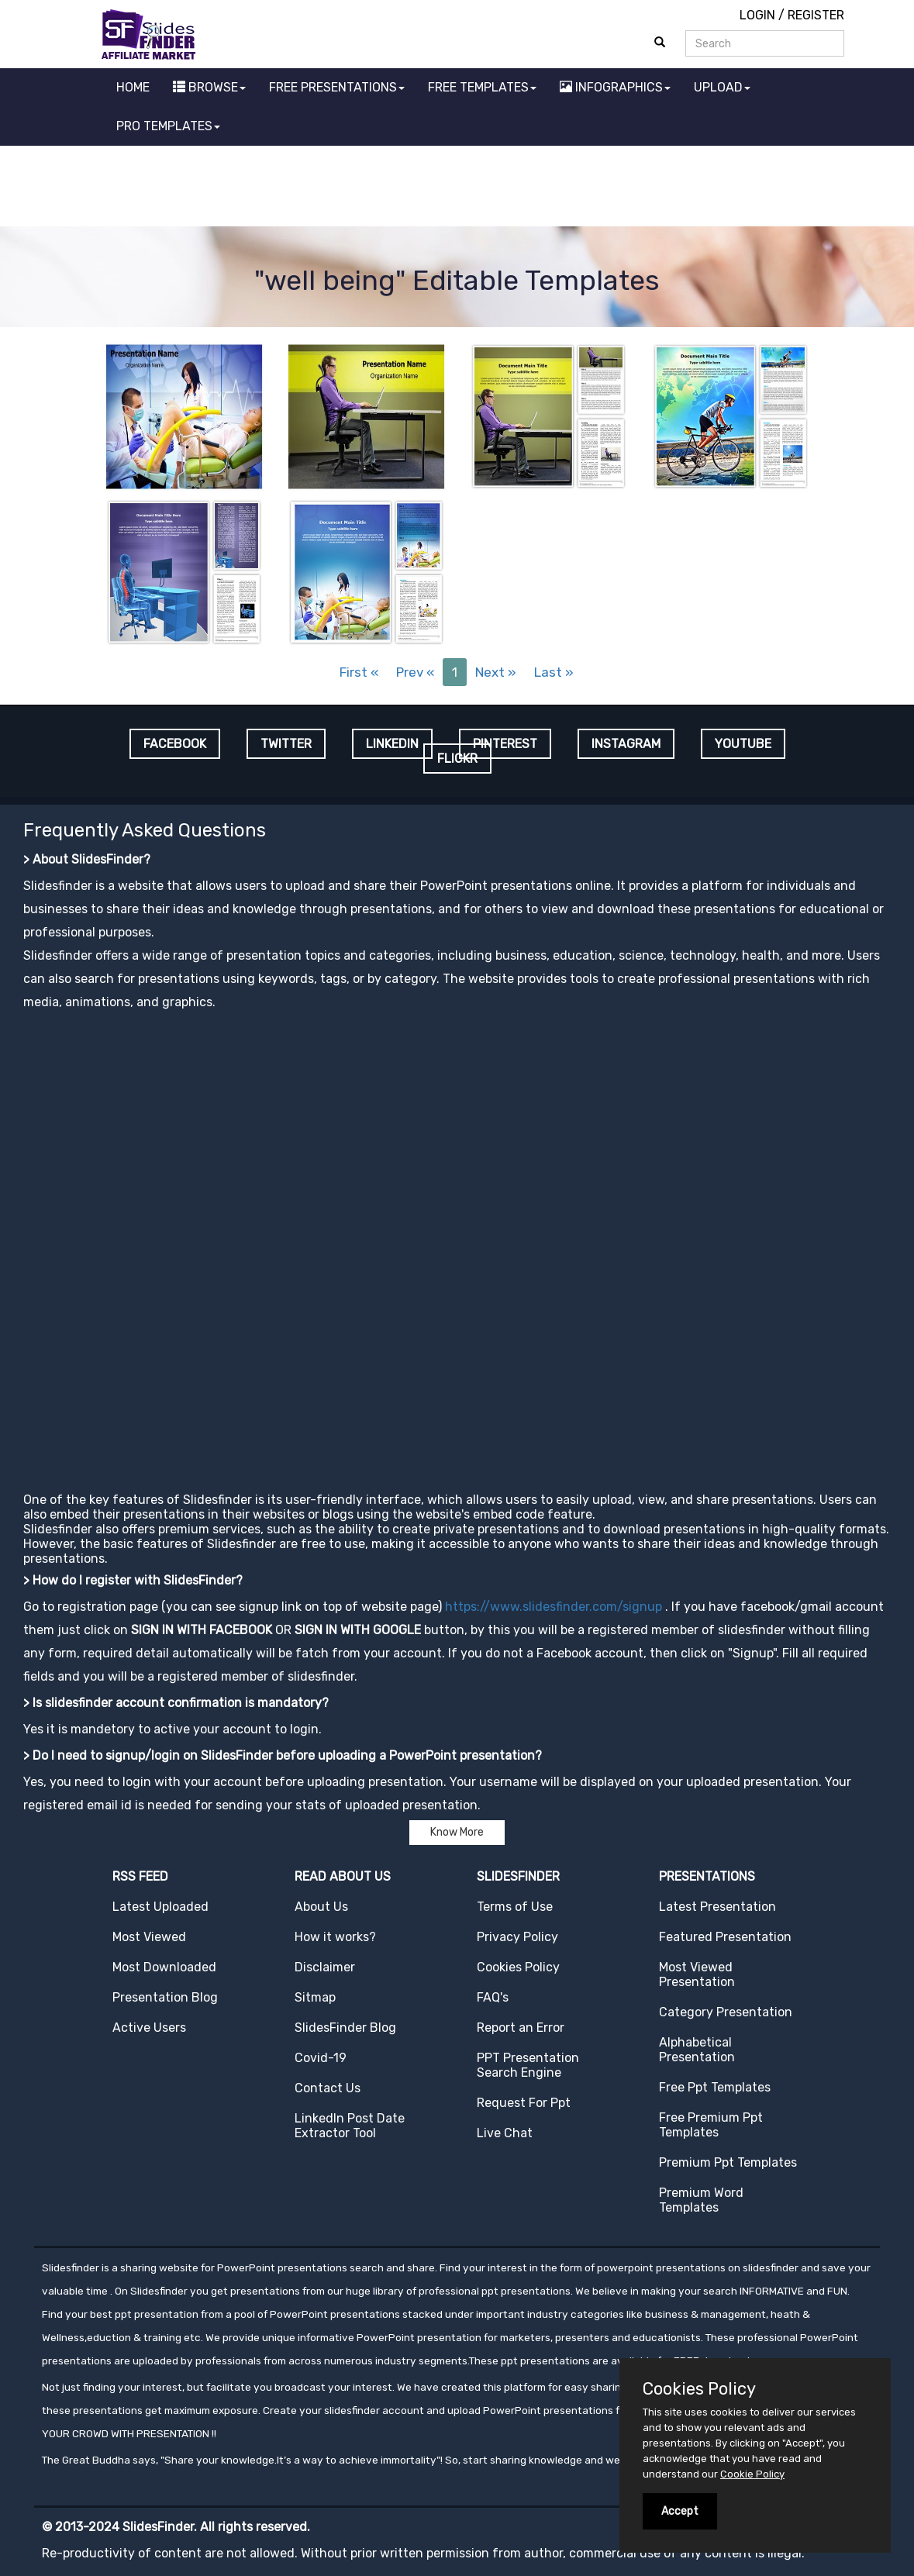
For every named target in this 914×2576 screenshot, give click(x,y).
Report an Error (520, 2027)
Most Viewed (149, 1936)
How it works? (335, 1936)
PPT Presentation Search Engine (528, 2065)
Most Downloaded (164, 1967)
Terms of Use (515, 1906)
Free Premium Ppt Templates (711, 2125)
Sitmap (315, 1997)
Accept (679, 2511)
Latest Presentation (717, 1906)
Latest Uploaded (160, 1906)
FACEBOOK (174, 743)
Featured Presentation (725, 1936)
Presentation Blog (165, 1997)
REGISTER (816, 15)
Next (495, 672)
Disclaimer (325, 1967)
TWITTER (286, 743)
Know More (457, 1832)
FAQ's (493, 1997)
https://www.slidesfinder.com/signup (553, 1606)
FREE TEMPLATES (482, 87)
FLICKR (457, 758)
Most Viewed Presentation (697, 1974)
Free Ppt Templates (715, 2087)
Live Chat (505, 2133)
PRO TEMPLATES (168, 126)
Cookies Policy (518, 1967)
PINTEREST (505, 743)
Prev (415, 672)
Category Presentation (725, 2012)
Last (554, 672)
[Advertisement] (457, 188)
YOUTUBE (743, 743)
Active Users (149, 2027)
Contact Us (327, 2088)
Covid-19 (321, 2057)
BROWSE (209, 87)
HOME (133, 87)
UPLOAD (722, 87)
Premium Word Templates (701, 2200)
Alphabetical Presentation (697, 2049)
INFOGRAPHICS (615, 87)
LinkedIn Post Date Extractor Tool (350, 2125)
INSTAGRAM (626, 743)
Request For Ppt (524, 2102)
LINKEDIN (392, 743)
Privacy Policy (517, 1936)
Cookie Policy (752, 2474)
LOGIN (757, 15)
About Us (321, 1906)
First (359, 672)
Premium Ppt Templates (728, 2162)
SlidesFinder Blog (345, 2027)
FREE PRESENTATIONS (337, 87)
